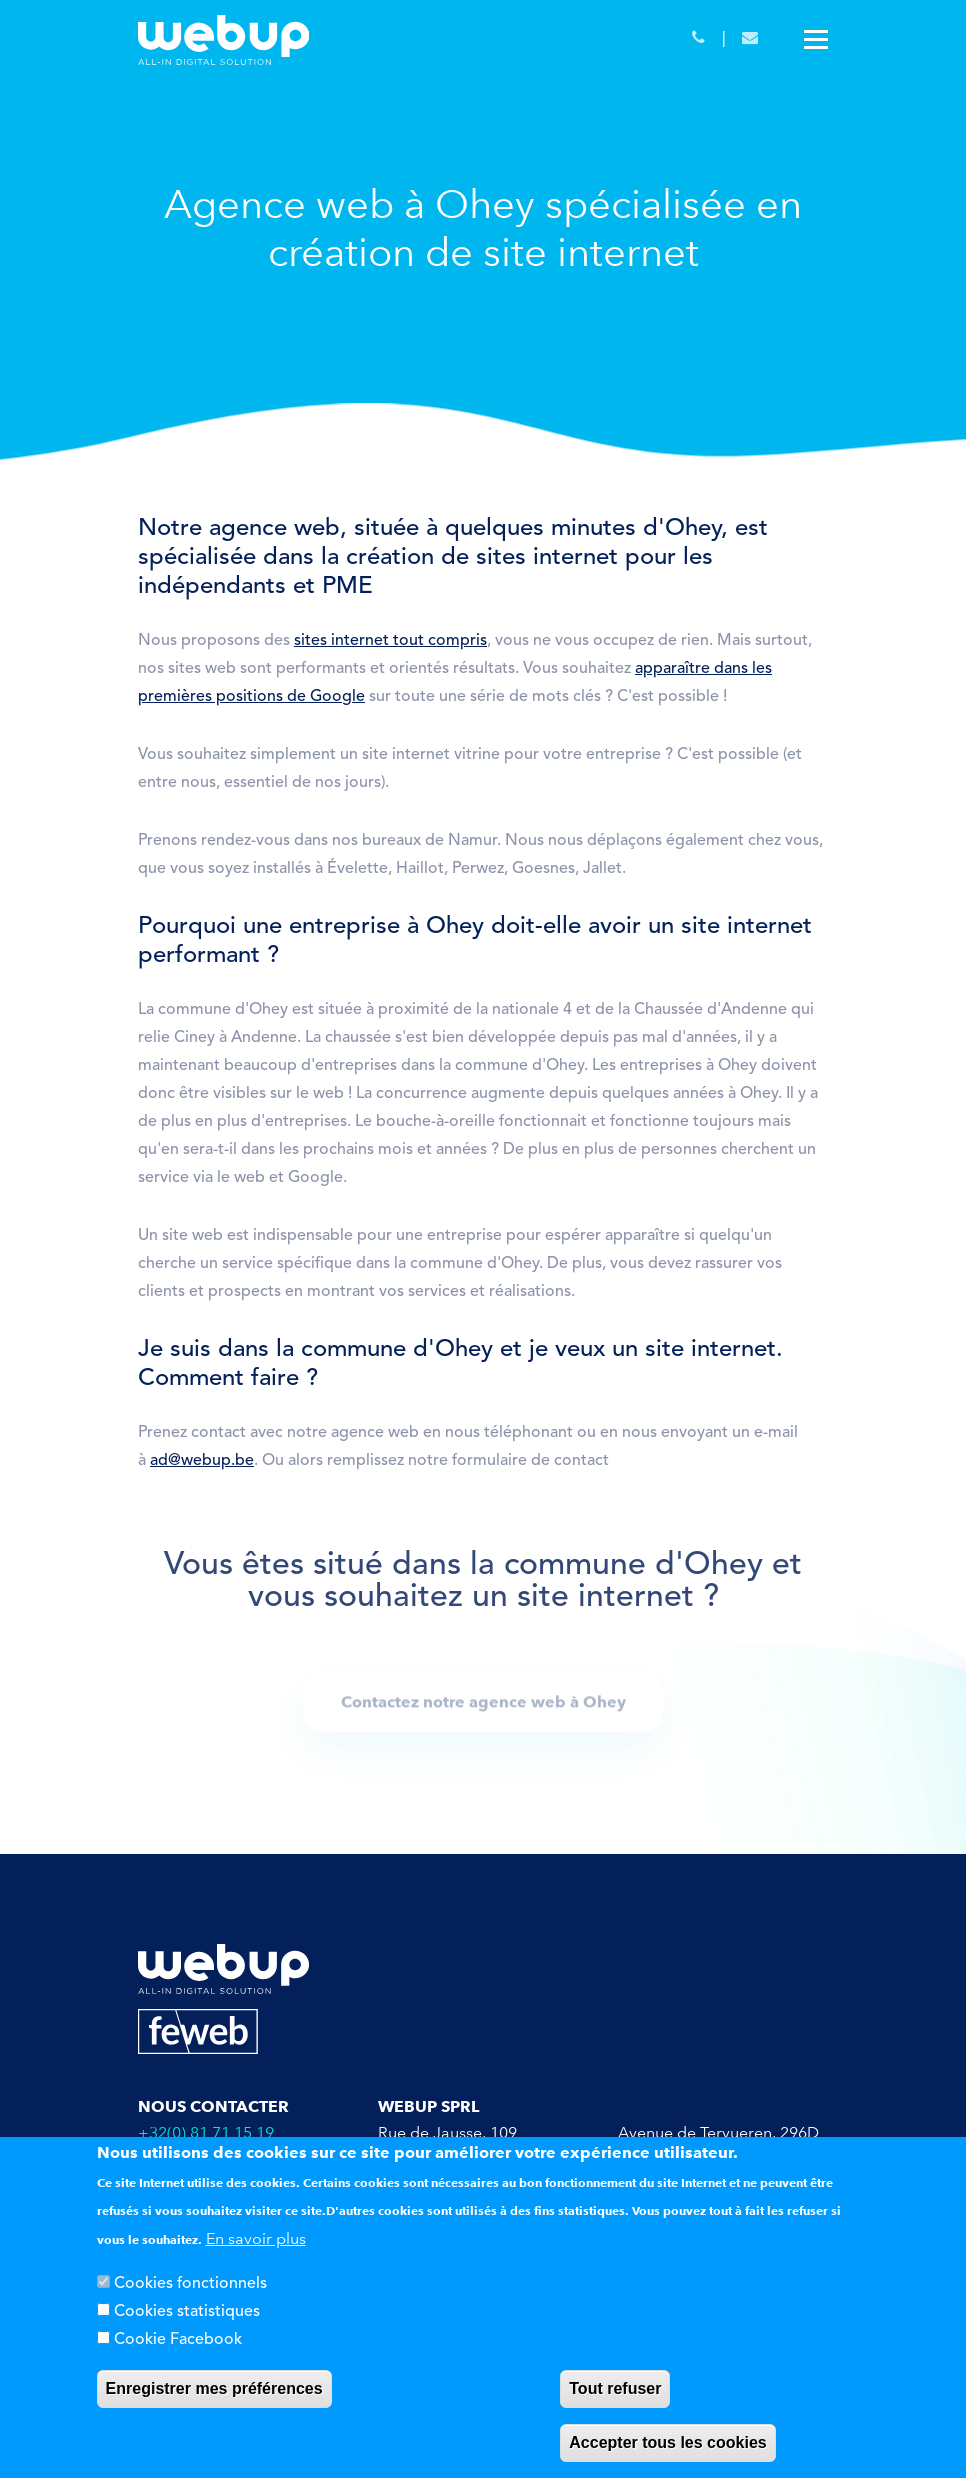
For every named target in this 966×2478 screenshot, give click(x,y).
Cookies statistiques (187, 2312)
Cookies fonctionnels (190, 2284)
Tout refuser (615, 2388)
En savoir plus (256, 2238)
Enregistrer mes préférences (214, 2388)
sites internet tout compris (390, 641)
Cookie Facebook (178, 2340)
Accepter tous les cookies (667, 2442)
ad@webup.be (202, 1461)
